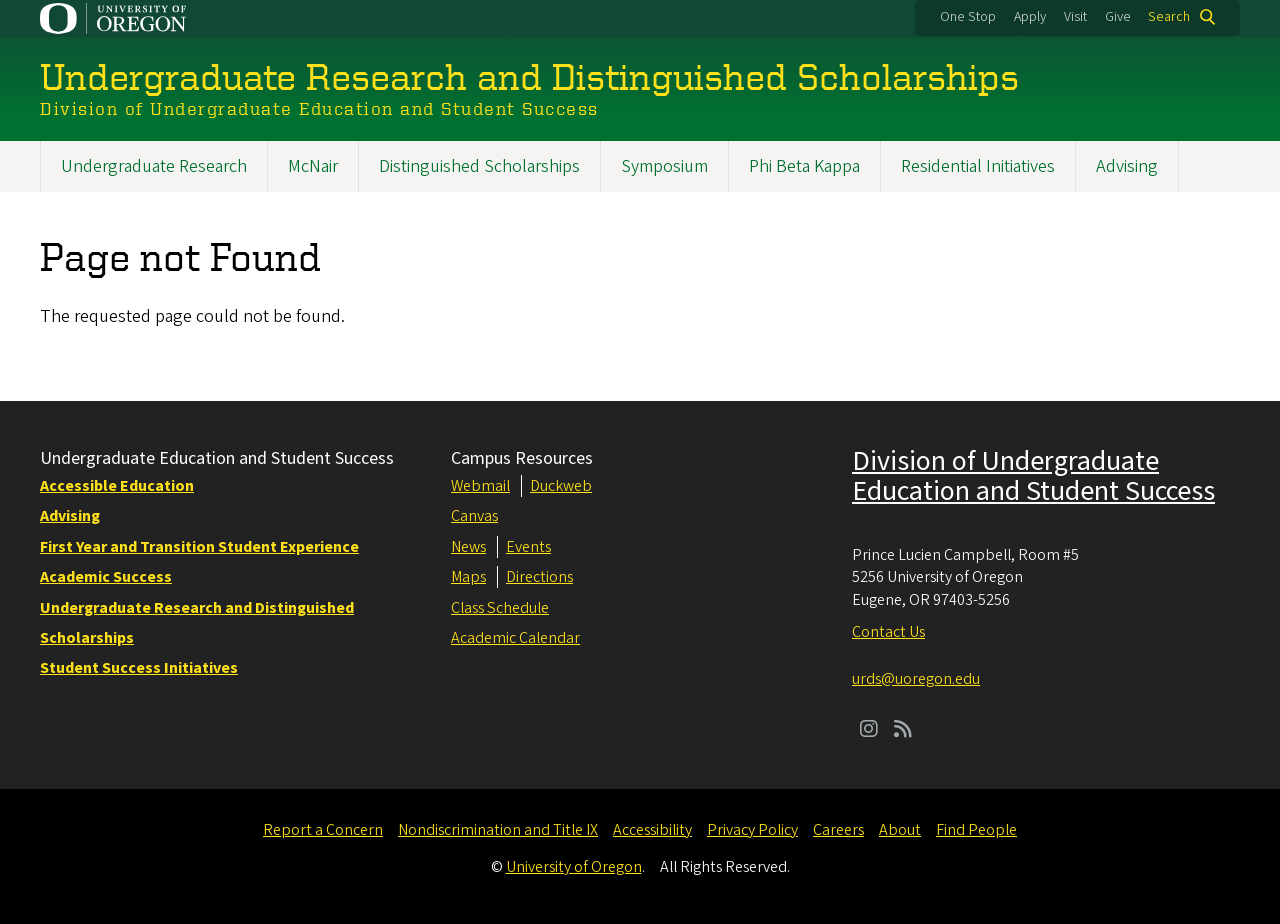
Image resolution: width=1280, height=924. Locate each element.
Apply (1030, 17)
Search (1169, 17)
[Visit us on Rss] (903, 731)
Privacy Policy (752, 830)
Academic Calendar (515, 638)
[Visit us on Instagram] (869, 731)
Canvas (474, 516)
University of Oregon (574, 867)
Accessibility (652, 830)
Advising (1127, 166)
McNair (313, 166)
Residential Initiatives (978, 166)
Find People (976, 830)
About (900, 830)
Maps (468, 577)
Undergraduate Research (154, 166)
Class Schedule (500, 608)
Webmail (480, 486)
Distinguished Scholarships (479, 166)
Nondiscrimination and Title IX (498, 830)
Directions (539, 577)
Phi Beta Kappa (804, 166)
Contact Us (888, 632)
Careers (838, 830)
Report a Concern (323, 830)
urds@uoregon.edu (916, 679)
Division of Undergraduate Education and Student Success (1033, 476)
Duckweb (561, 486)
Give (1118, 17)
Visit (1075, 17)
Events (528, 547)
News (468, 547)
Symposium (664, 166)
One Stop (968, 17)
